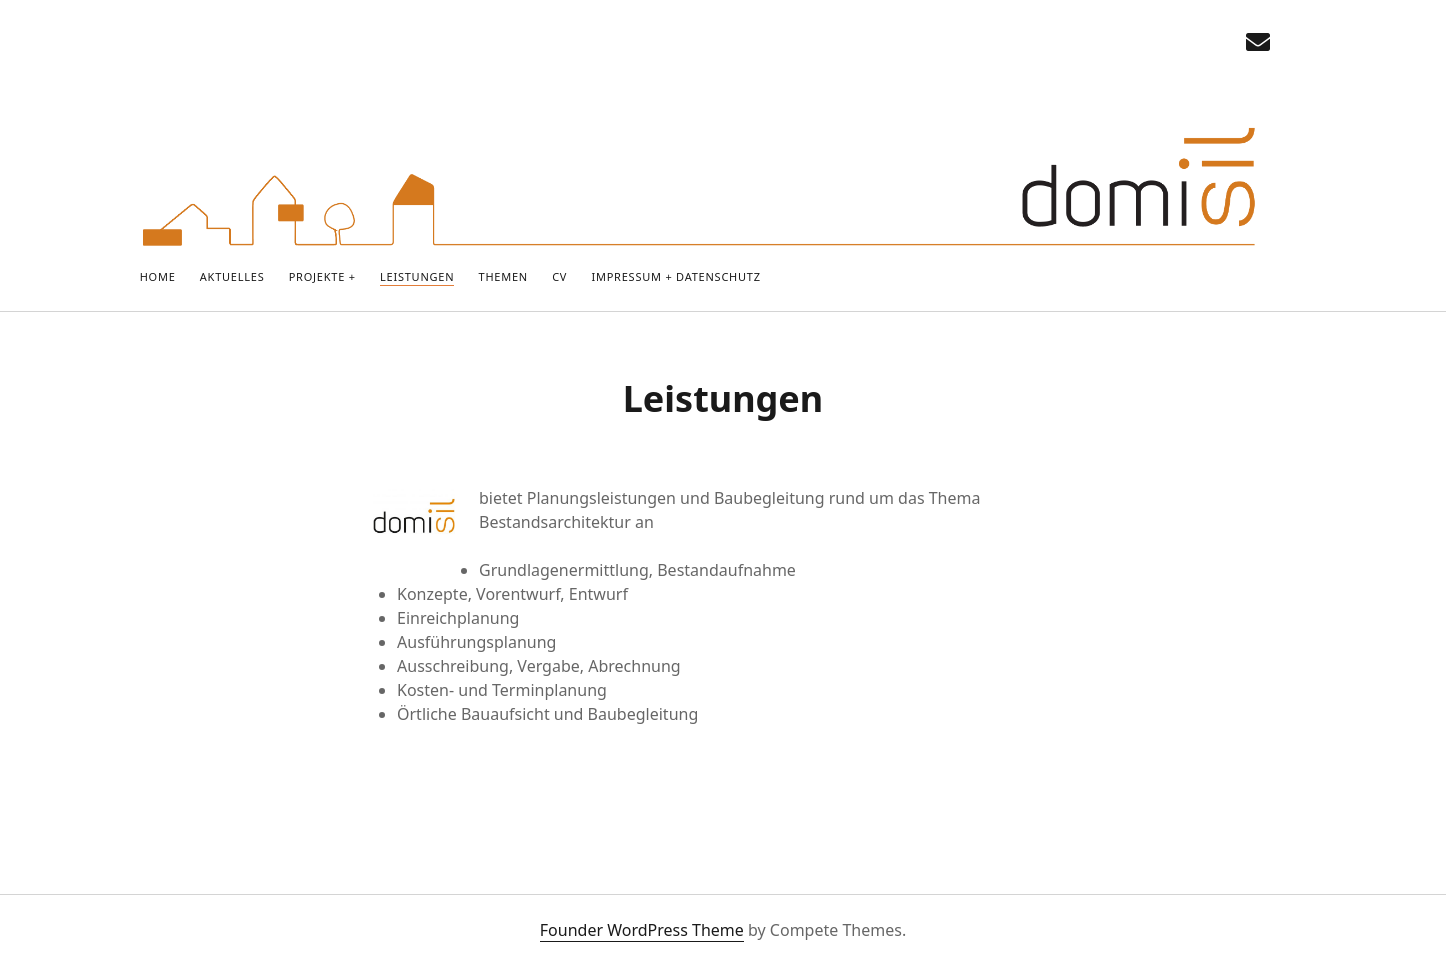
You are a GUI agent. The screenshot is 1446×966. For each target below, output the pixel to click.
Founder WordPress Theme (642, 930)
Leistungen (417, 276)
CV (559, 276)
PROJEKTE (317, 276)
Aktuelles (232, 276)
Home (158, 276)
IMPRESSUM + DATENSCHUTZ (675, 276)
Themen (503, 276)
